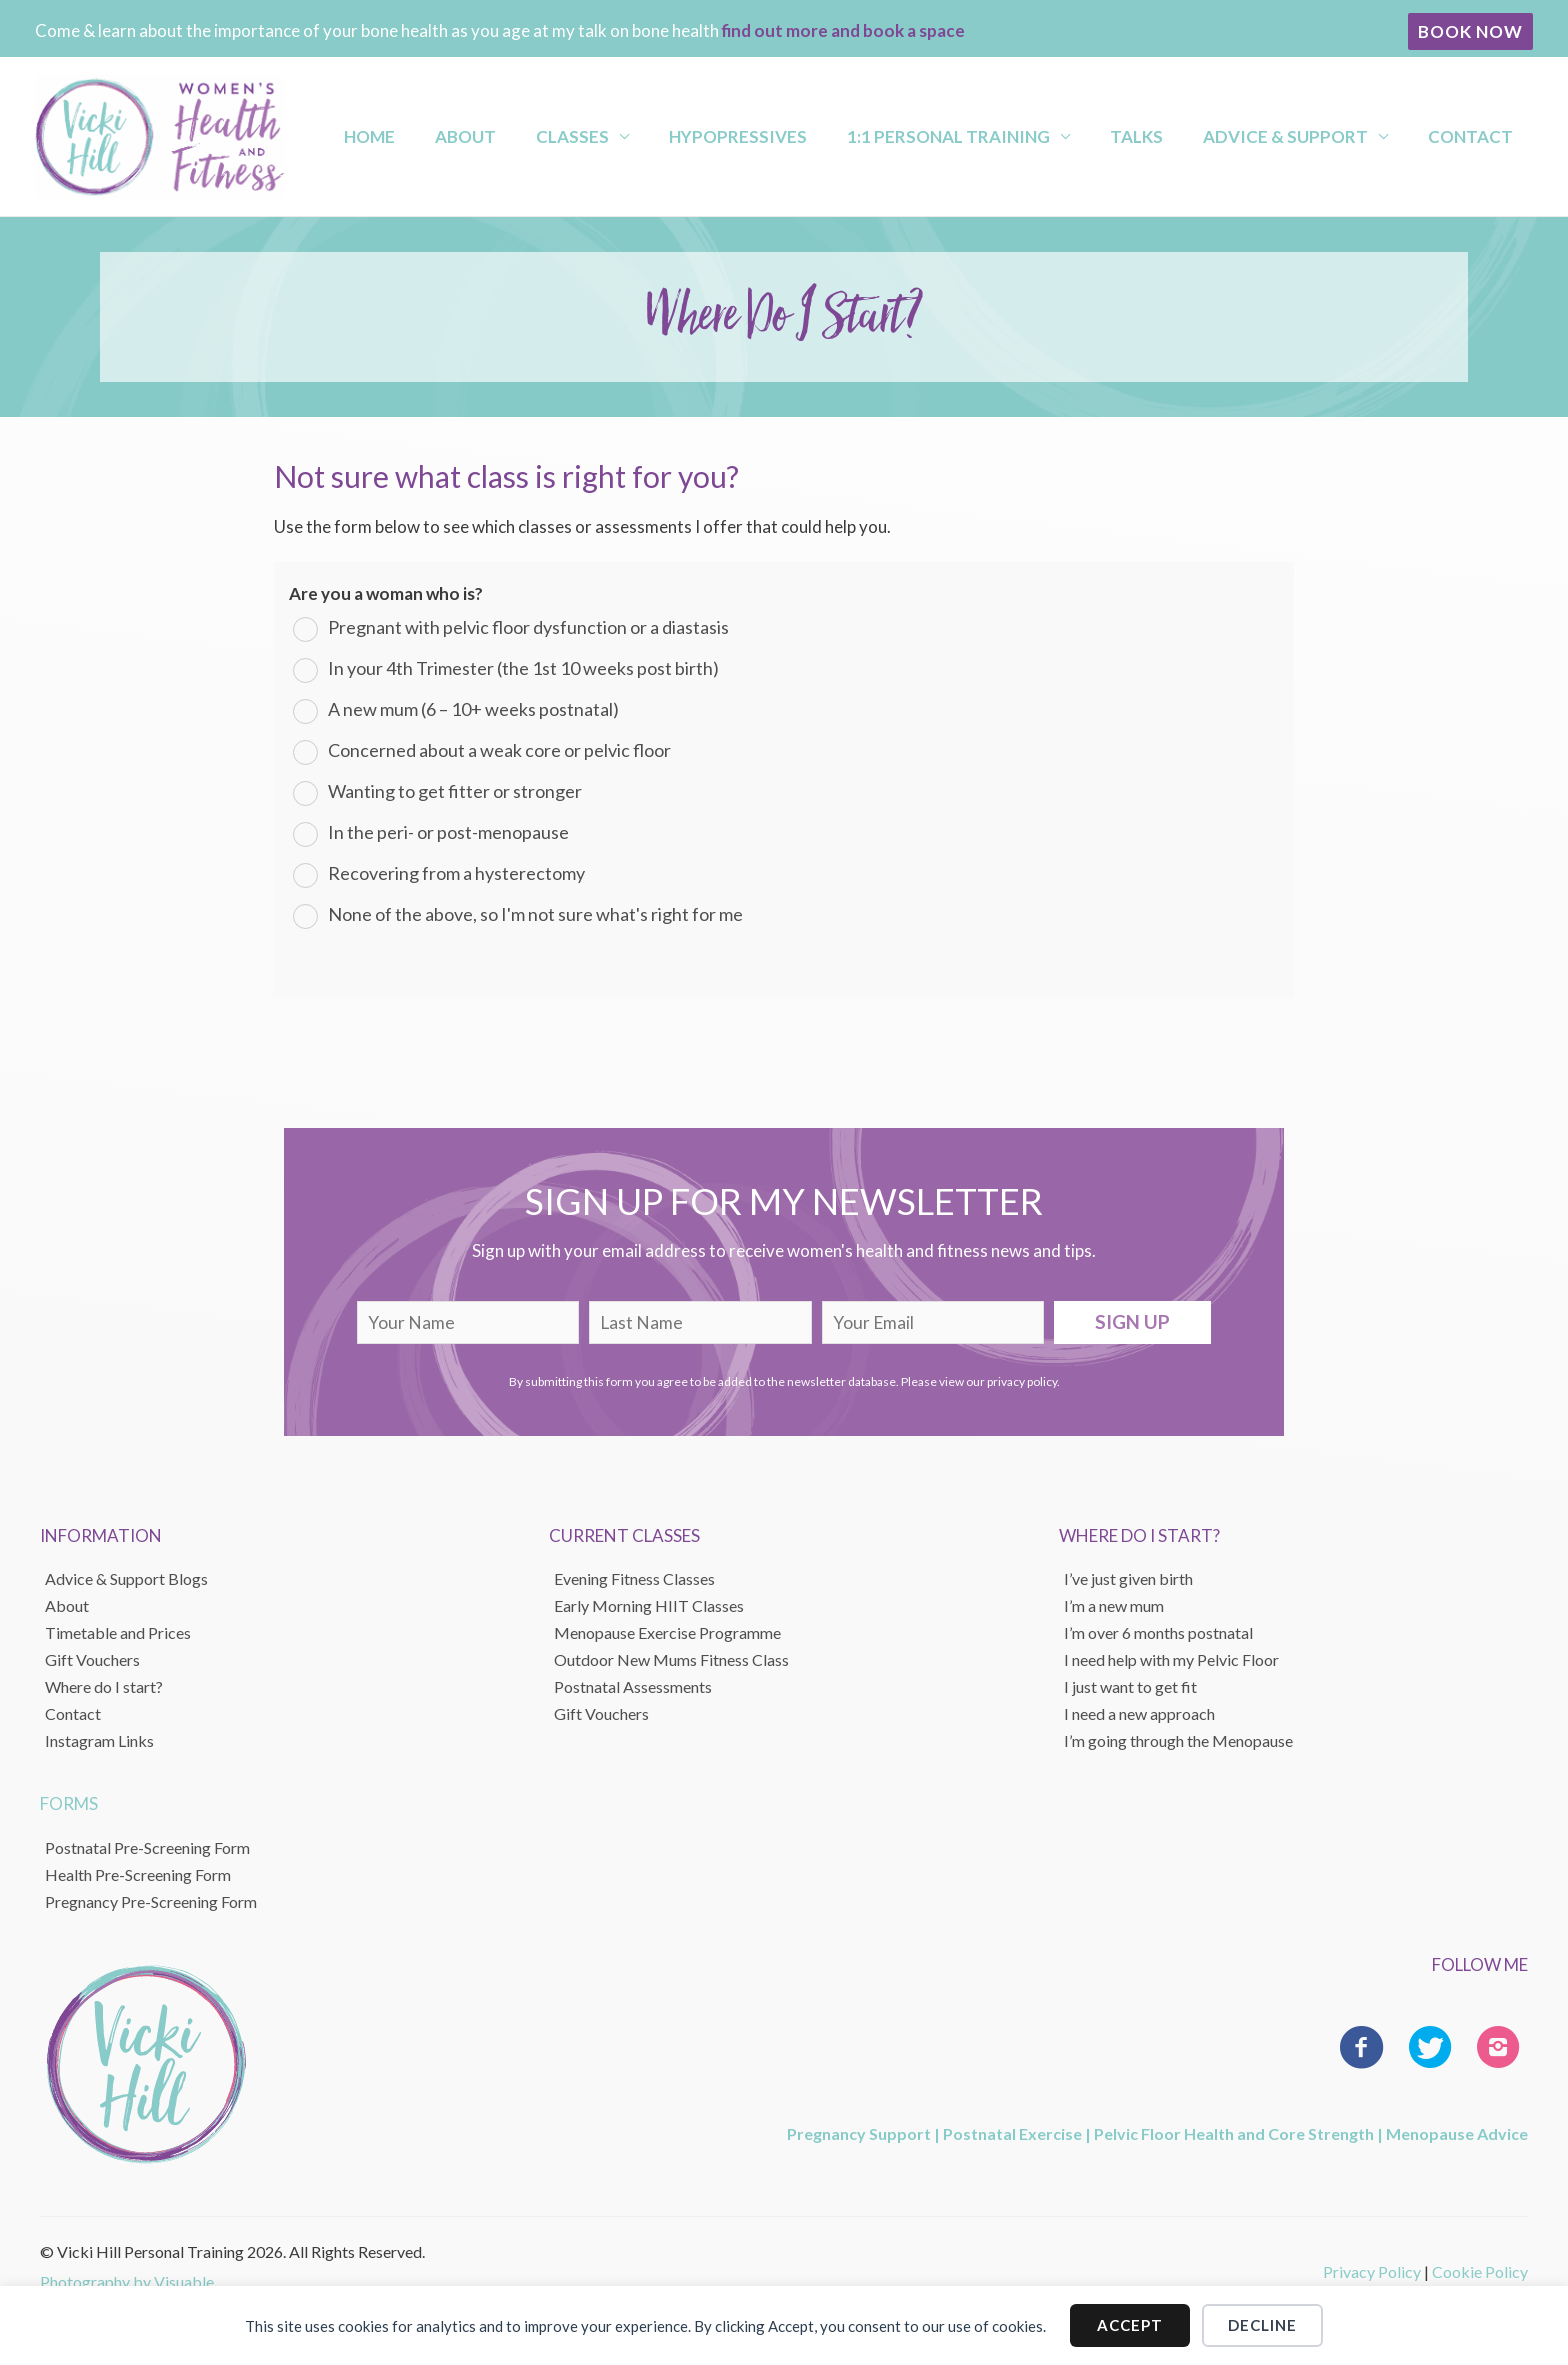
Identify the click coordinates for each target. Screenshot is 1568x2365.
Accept (1130, 2325)
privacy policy (1022, 1381)
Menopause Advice (1457, 2133)
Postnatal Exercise (1012, 2133)
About (578, 136)
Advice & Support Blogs (126, 1578)
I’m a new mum (1114, 1605)
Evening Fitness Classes (634, 1578)
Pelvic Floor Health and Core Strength (1234, 2133)
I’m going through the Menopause (1178, 1740)
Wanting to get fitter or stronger (455, 791)
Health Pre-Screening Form (138, 1874)
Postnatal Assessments (633, 1686)
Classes (667, 136)
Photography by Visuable (127, 2281)
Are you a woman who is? (386, 593)
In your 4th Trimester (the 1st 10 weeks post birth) (523, 668)
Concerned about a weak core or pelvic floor (499, 750)
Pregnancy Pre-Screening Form (151, 1901)
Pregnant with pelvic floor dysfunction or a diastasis (528, 627)
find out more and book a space (843, 30)
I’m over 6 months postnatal (1158, 1632)
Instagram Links (99, 1740)
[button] (1470, 31)
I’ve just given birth (1128, 1578)
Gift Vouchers (92, 1659)
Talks (1177, 136)
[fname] (468, 1322)
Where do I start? (104, 1686)
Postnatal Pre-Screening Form (147, 1847)
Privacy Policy (1372, 2271)
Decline (1262, 2325)
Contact (1475, 136)
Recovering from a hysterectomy (456, 873)
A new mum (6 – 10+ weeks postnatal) (473, 709)
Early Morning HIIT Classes (649, 1605)
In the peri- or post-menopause (448, 832)
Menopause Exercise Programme (667, 1632)
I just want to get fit (1130, 1686)
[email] (933, 1322)
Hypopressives (815, 136)
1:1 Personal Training (1007, 136)
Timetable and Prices (118, 1632)
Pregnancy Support (859, 2133)
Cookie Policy (1480, 2271)
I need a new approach (1139, 1713)
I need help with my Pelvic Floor (1171, 1659)
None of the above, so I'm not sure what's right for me (535, 914)
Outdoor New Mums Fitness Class (671, 1659)
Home (500, 136)
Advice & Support (1308, 136)
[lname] (700, 1322)
